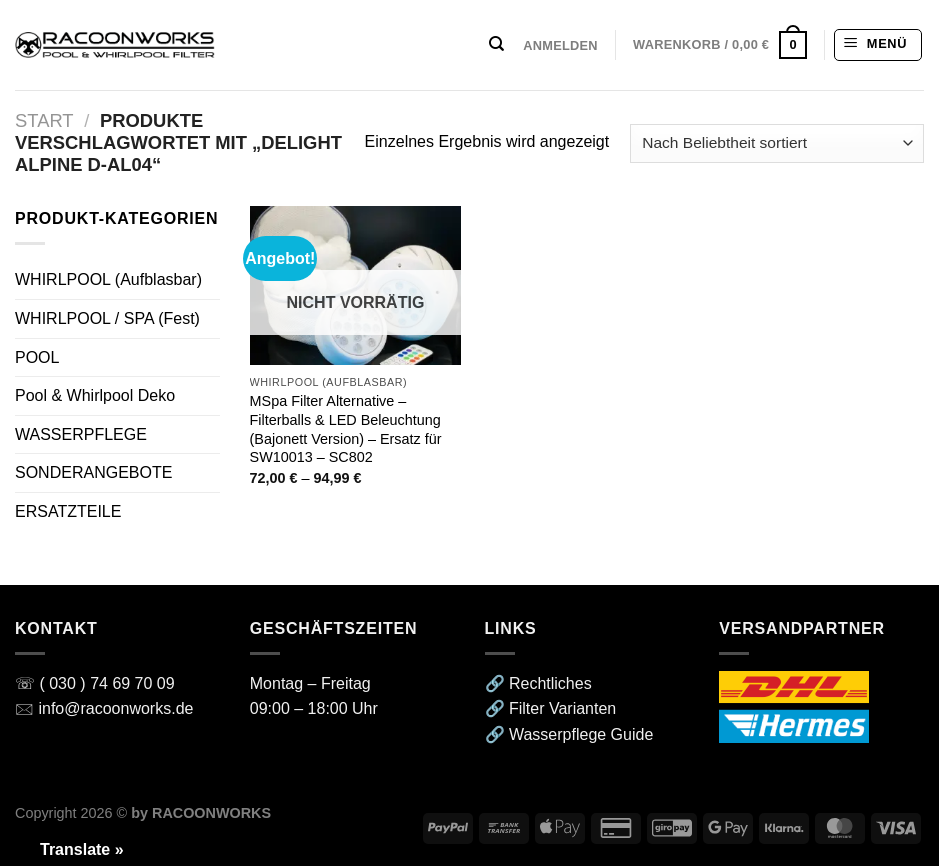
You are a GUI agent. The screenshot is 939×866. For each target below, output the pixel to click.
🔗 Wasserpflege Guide (569, 734)
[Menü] (878, 45)
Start (44, 120)
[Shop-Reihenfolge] (777, 143)
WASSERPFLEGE (81, 434)
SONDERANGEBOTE (93, 472)
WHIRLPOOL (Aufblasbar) (108, 279)
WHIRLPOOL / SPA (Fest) (107, 318)
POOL (37, 357)
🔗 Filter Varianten (551, 708)
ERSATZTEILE (68, 511)
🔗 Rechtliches (538, 683)
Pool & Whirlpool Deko (95, 395)
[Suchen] (496, 44)
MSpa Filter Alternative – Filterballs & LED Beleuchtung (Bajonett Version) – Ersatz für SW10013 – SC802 (346, 429)
